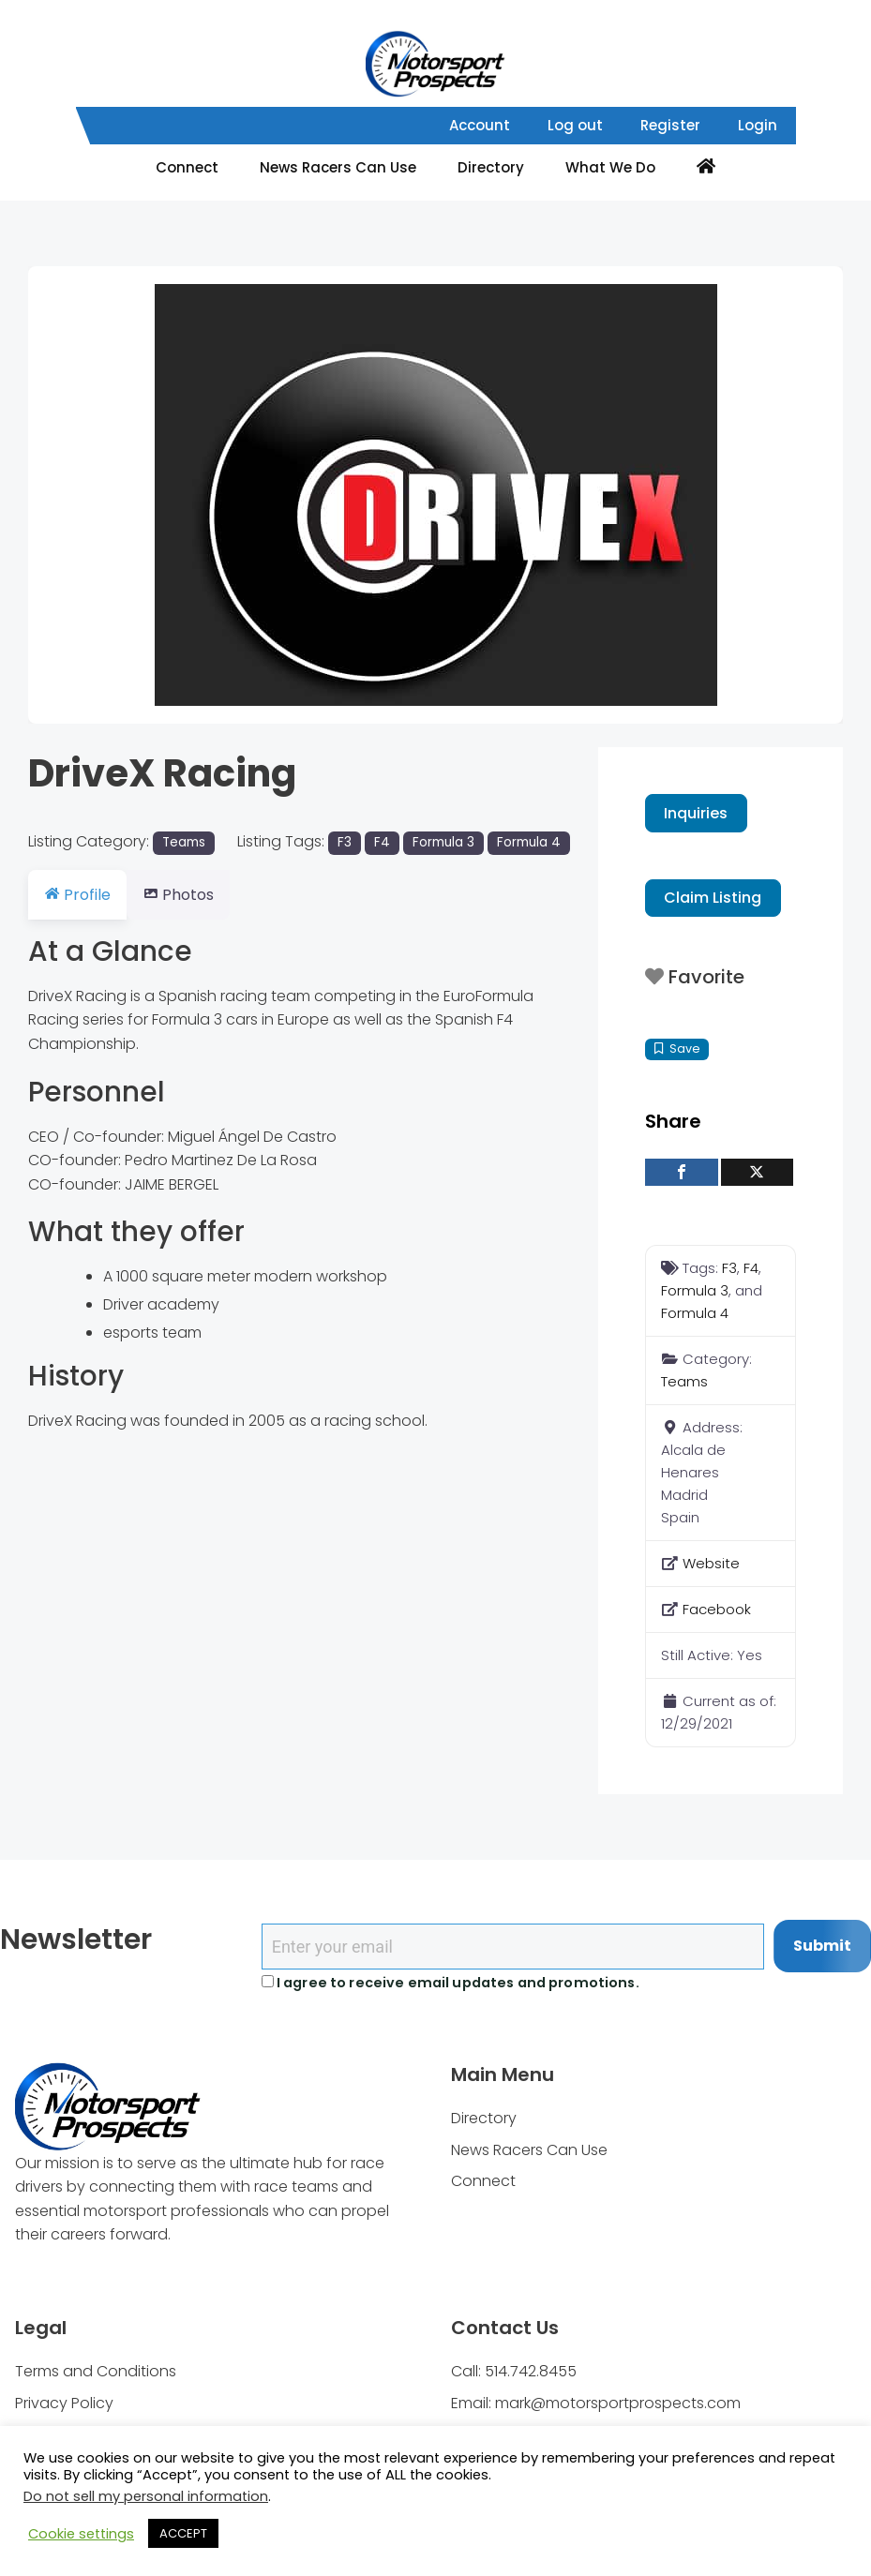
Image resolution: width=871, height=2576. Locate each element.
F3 (345, 842)
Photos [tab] (189, 895)
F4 (382, 842)
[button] (89, 495)
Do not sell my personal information (145, 2496)
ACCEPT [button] (183, 2533)
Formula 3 (443, 842)
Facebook (717, 1609)
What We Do (610, 167)
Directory (491, 167)
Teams (183, 842)
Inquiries (696, 813)
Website (711, 1563)
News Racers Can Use (338, 167)
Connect (187, 167)
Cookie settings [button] (81, 2533)
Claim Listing (712, 897)
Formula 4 (529, 842)
